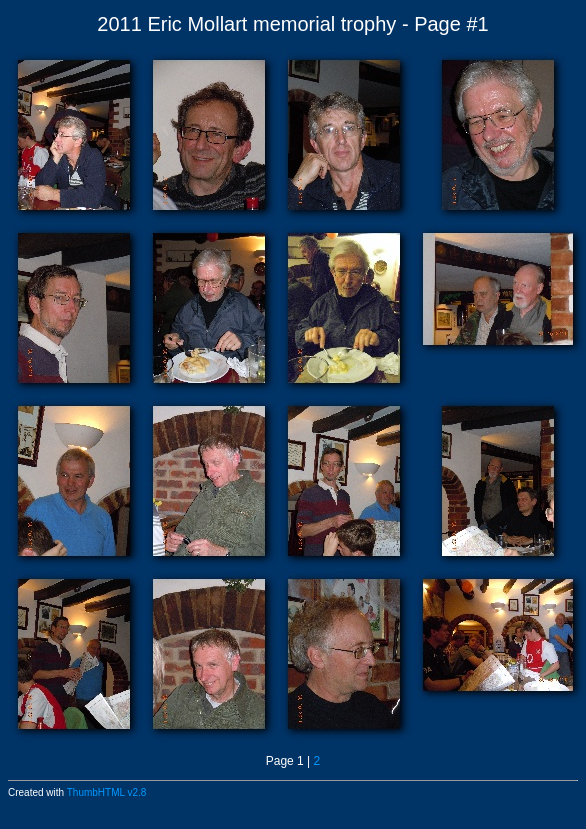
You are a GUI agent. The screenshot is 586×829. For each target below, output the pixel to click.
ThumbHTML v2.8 (107, 792)
